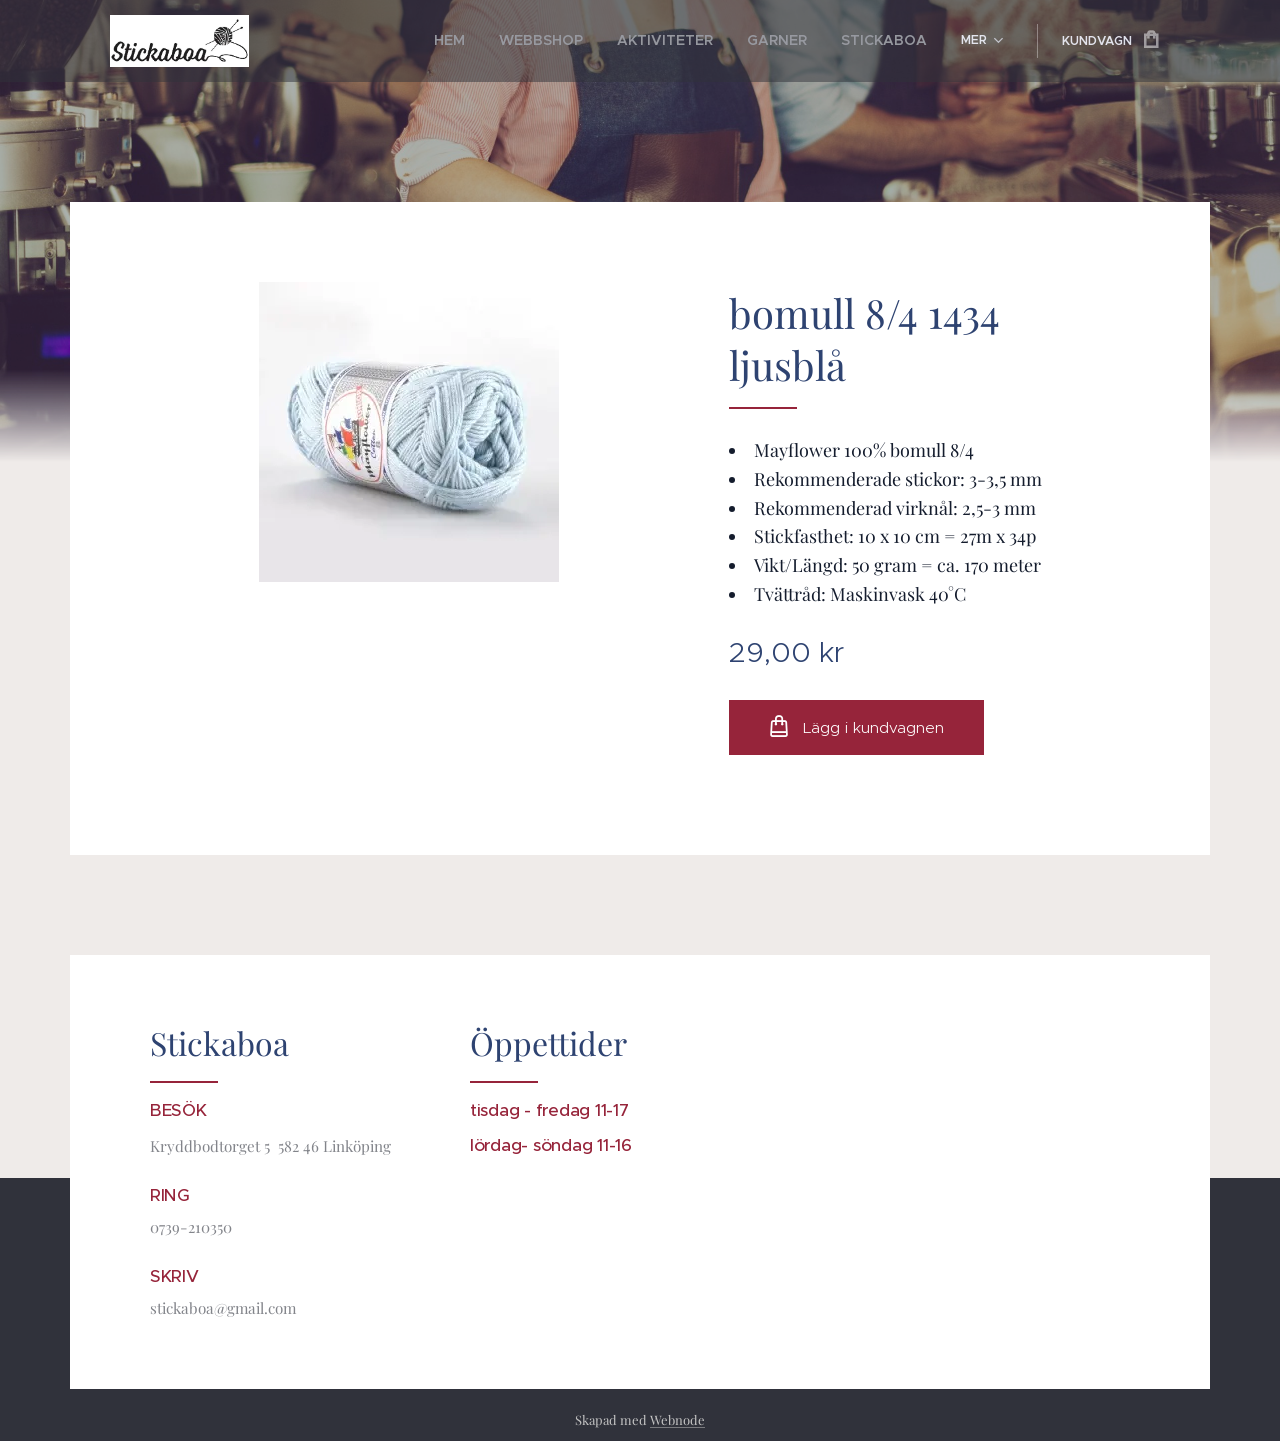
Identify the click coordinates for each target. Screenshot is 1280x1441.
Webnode (677, 1419)
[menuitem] (495, 41)
